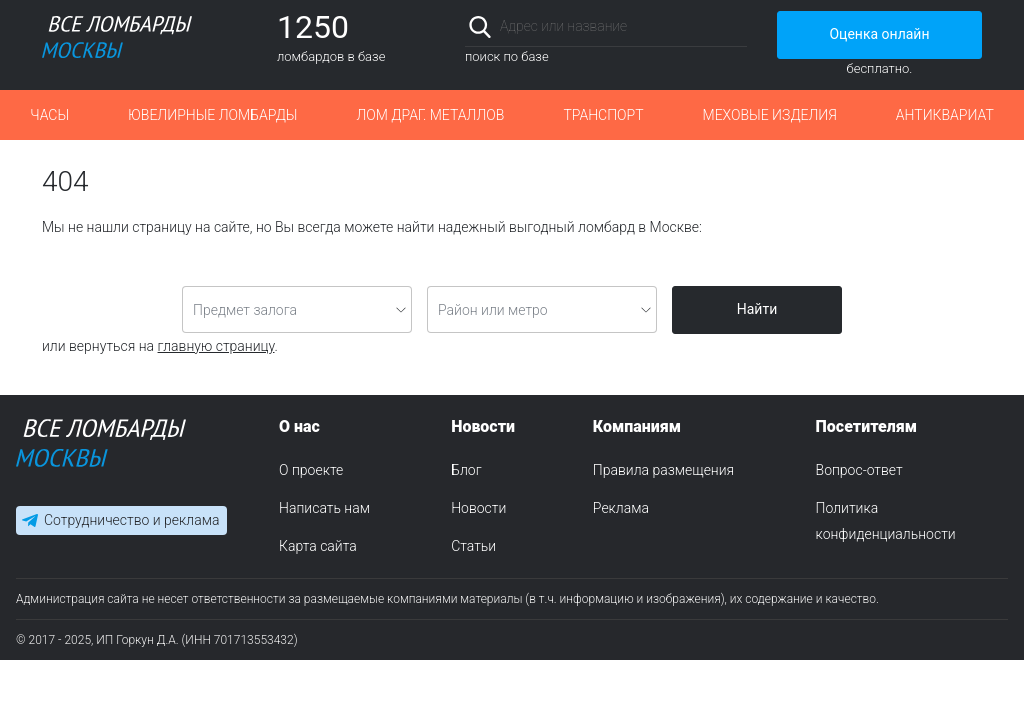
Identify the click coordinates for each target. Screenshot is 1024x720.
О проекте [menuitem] (311, 470)
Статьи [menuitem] (473, 546)
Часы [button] (49, 115)
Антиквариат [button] (945, 115)
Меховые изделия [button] (770, 115)
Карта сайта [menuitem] (318, 546)
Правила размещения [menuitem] (663, 470)
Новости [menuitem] (478, 508)
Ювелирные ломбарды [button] (212, 115)
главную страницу (216, 346)
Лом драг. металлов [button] (430, 115)
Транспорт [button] (603, 115)
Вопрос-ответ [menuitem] (859, 470)
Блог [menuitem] (466, 470)
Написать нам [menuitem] (324, 508)
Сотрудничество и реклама (131, 520)
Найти (757, 309)
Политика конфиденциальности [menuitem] (886, 521)
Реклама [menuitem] (621, 508)
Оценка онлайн (879, 34)
